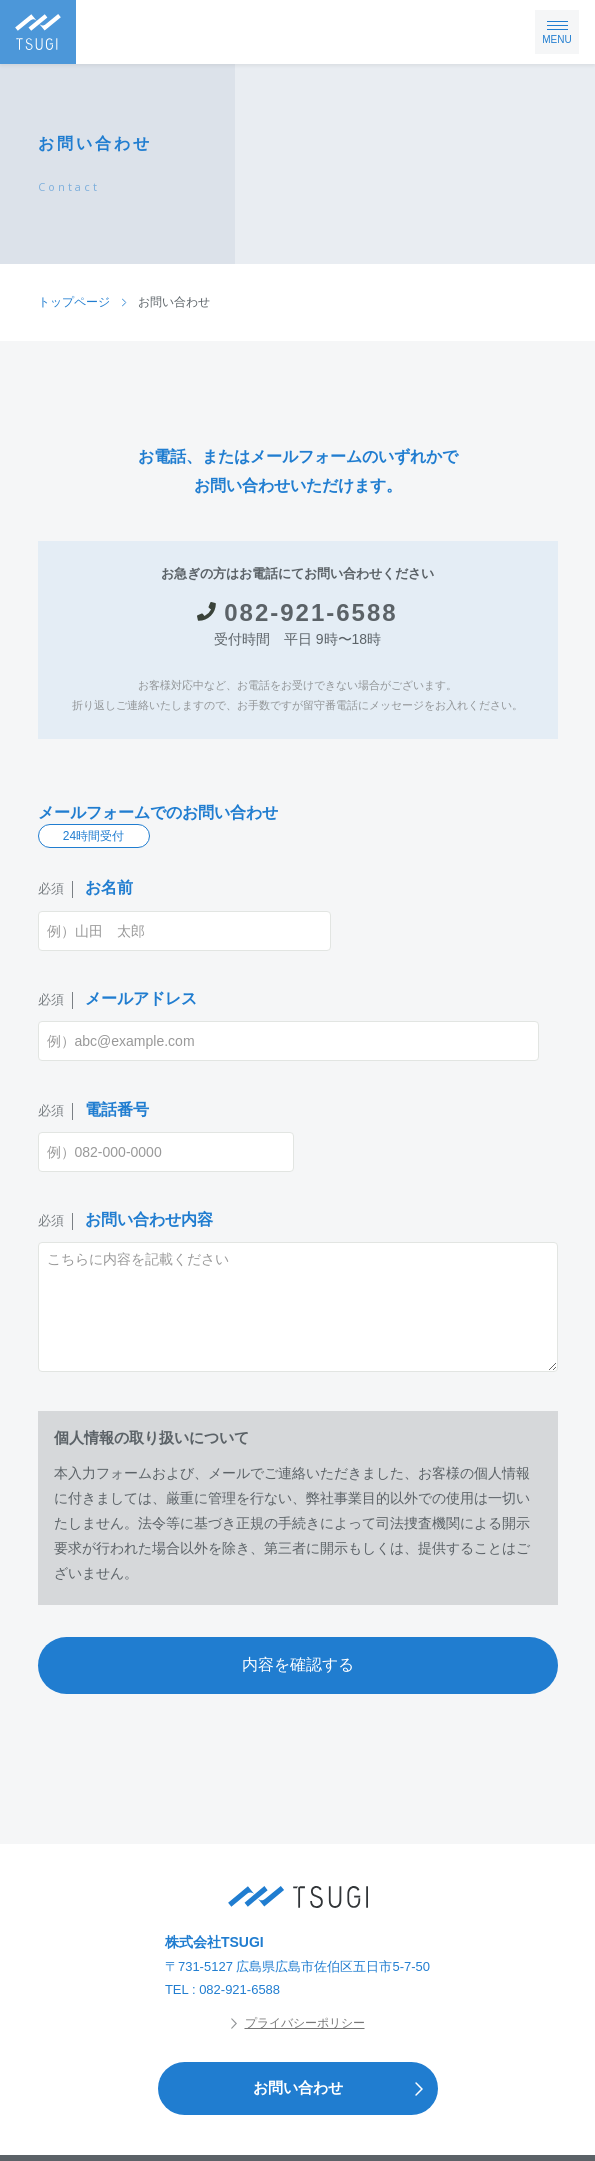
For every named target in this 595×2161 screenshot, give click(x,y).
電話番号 (93, 1110)
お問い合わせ (345, 2088)
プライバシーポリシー (298, 2023)
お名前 (85, 888)
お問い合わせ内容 (125, 1220)
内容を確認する (298, 1664)
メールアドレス (117, 999)
